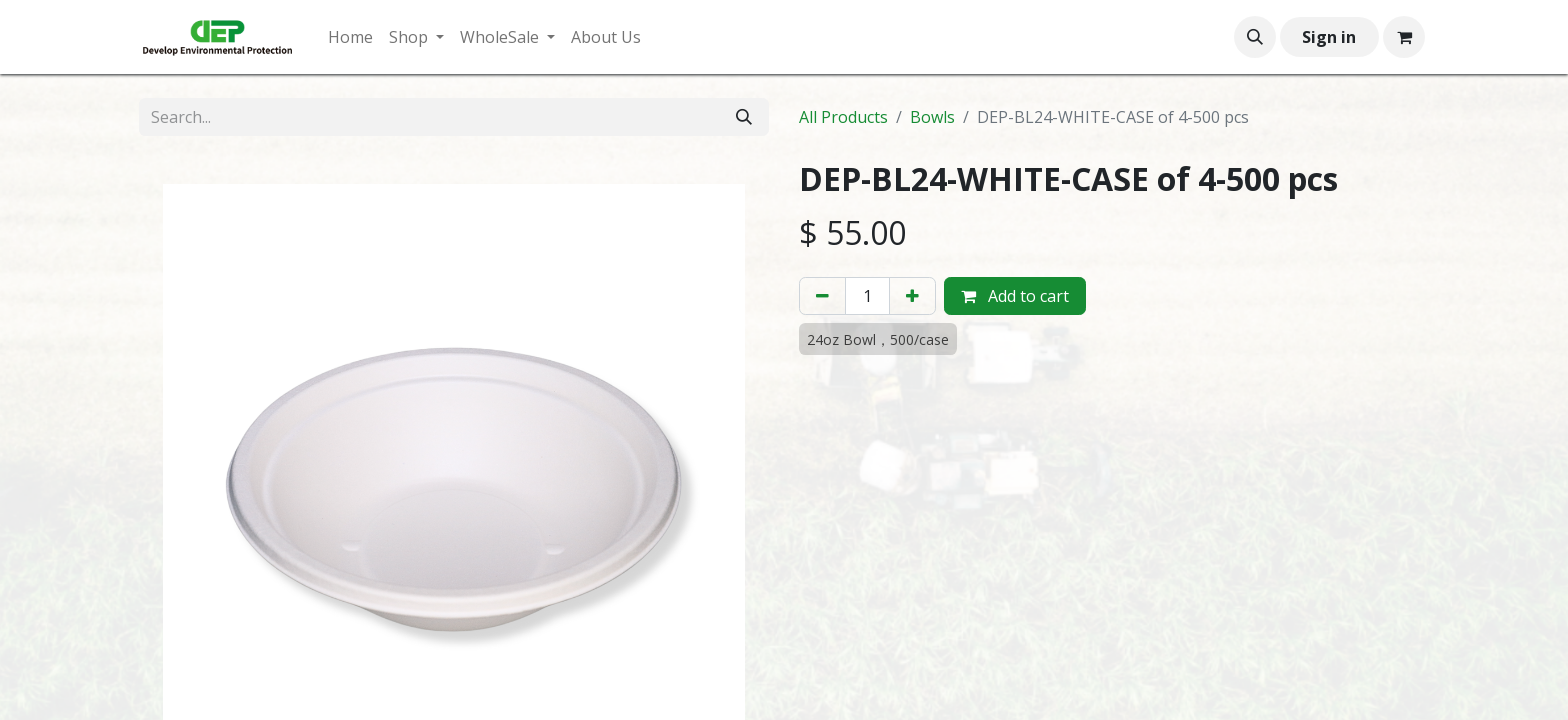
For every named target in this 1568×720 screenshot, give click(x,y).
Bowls (932, 117)
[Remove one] (822, 296)
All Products (843, 117)
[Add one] (912, 296)
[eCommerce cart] (1404, 37)
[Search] (744, 117)
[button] (1255, 37)
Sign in (1329, 37)
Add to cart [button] (1015, 296)
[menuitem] (350, 37)
